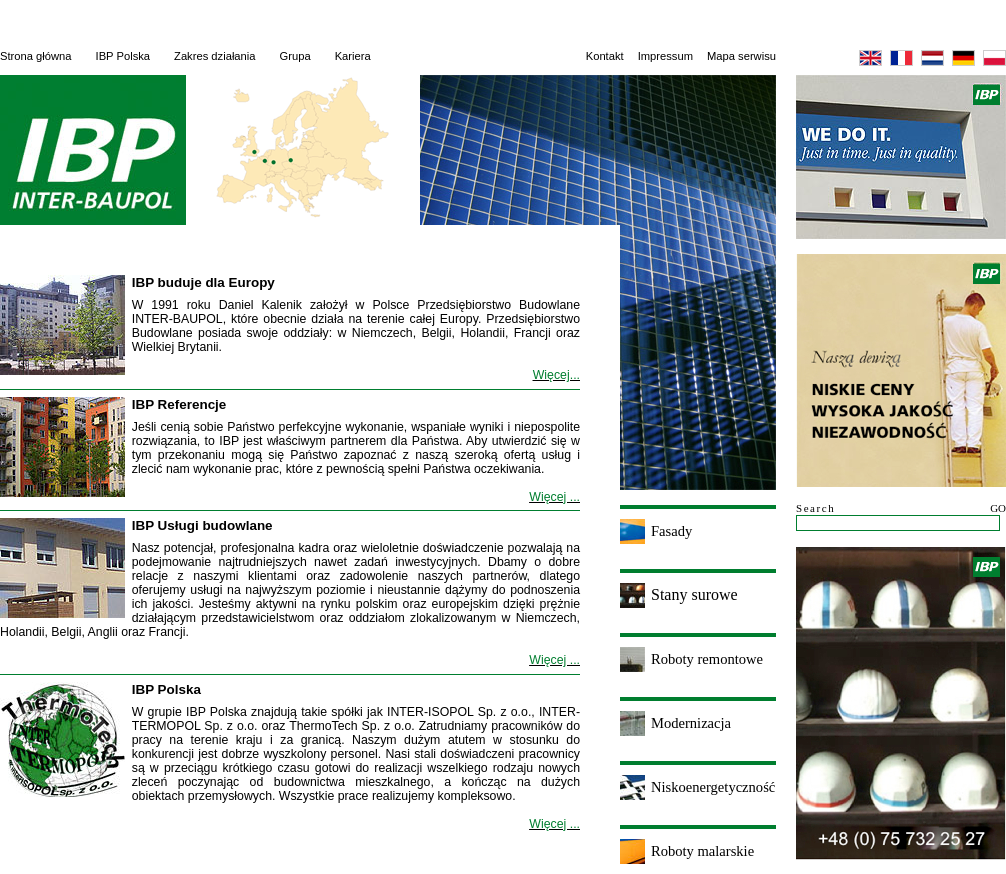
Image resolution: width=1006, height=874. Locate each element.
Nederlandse (932, 58)
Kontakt (605, 56)
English (870, 58)
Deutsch (963, 58)
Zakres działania (214, 56)
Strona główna (36, 56)
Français (901, 58)
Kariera (353, 56)
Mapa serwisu (741, 56)
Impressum (665, 56)
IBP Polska (123, 56)
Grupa (295, 56)
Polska (994, 58)
